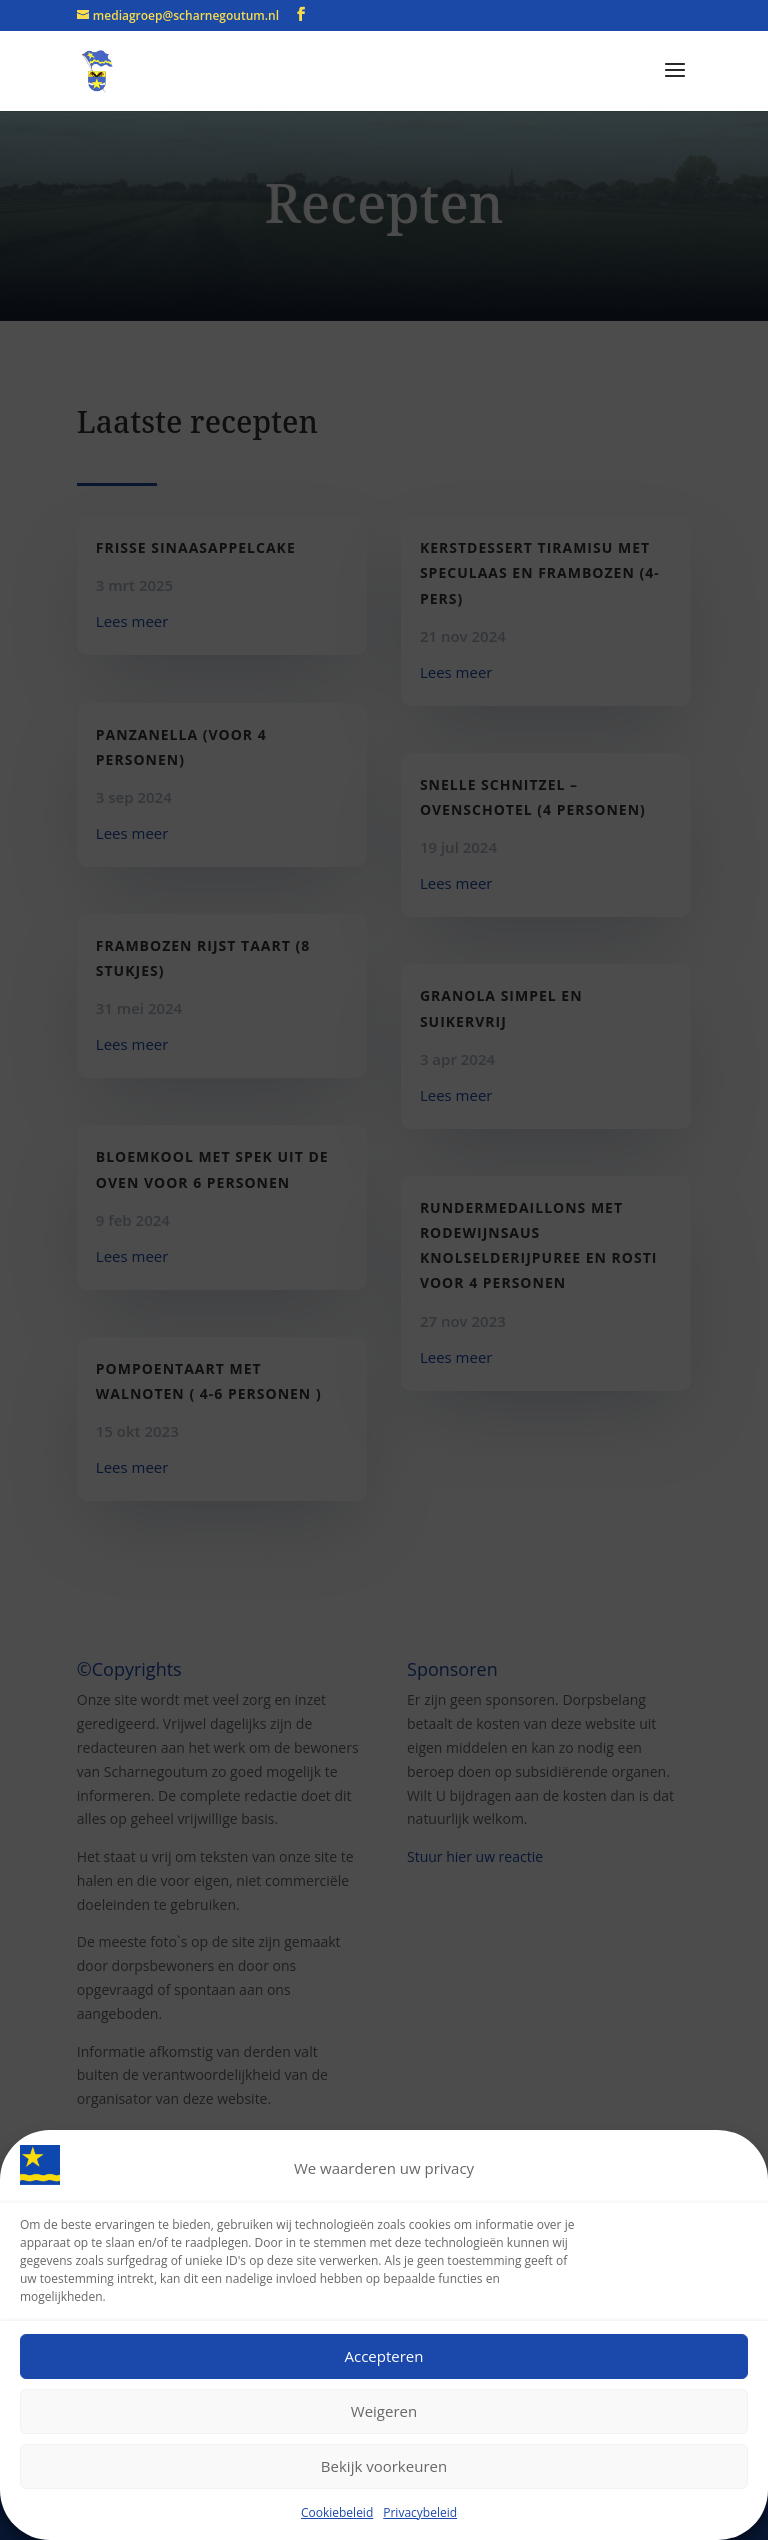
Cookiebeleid (337, 2513)
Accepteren (384, 2358)
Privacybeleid (420, 2513)
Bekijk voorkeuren (384, 2468)
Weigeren (384, 2413)
